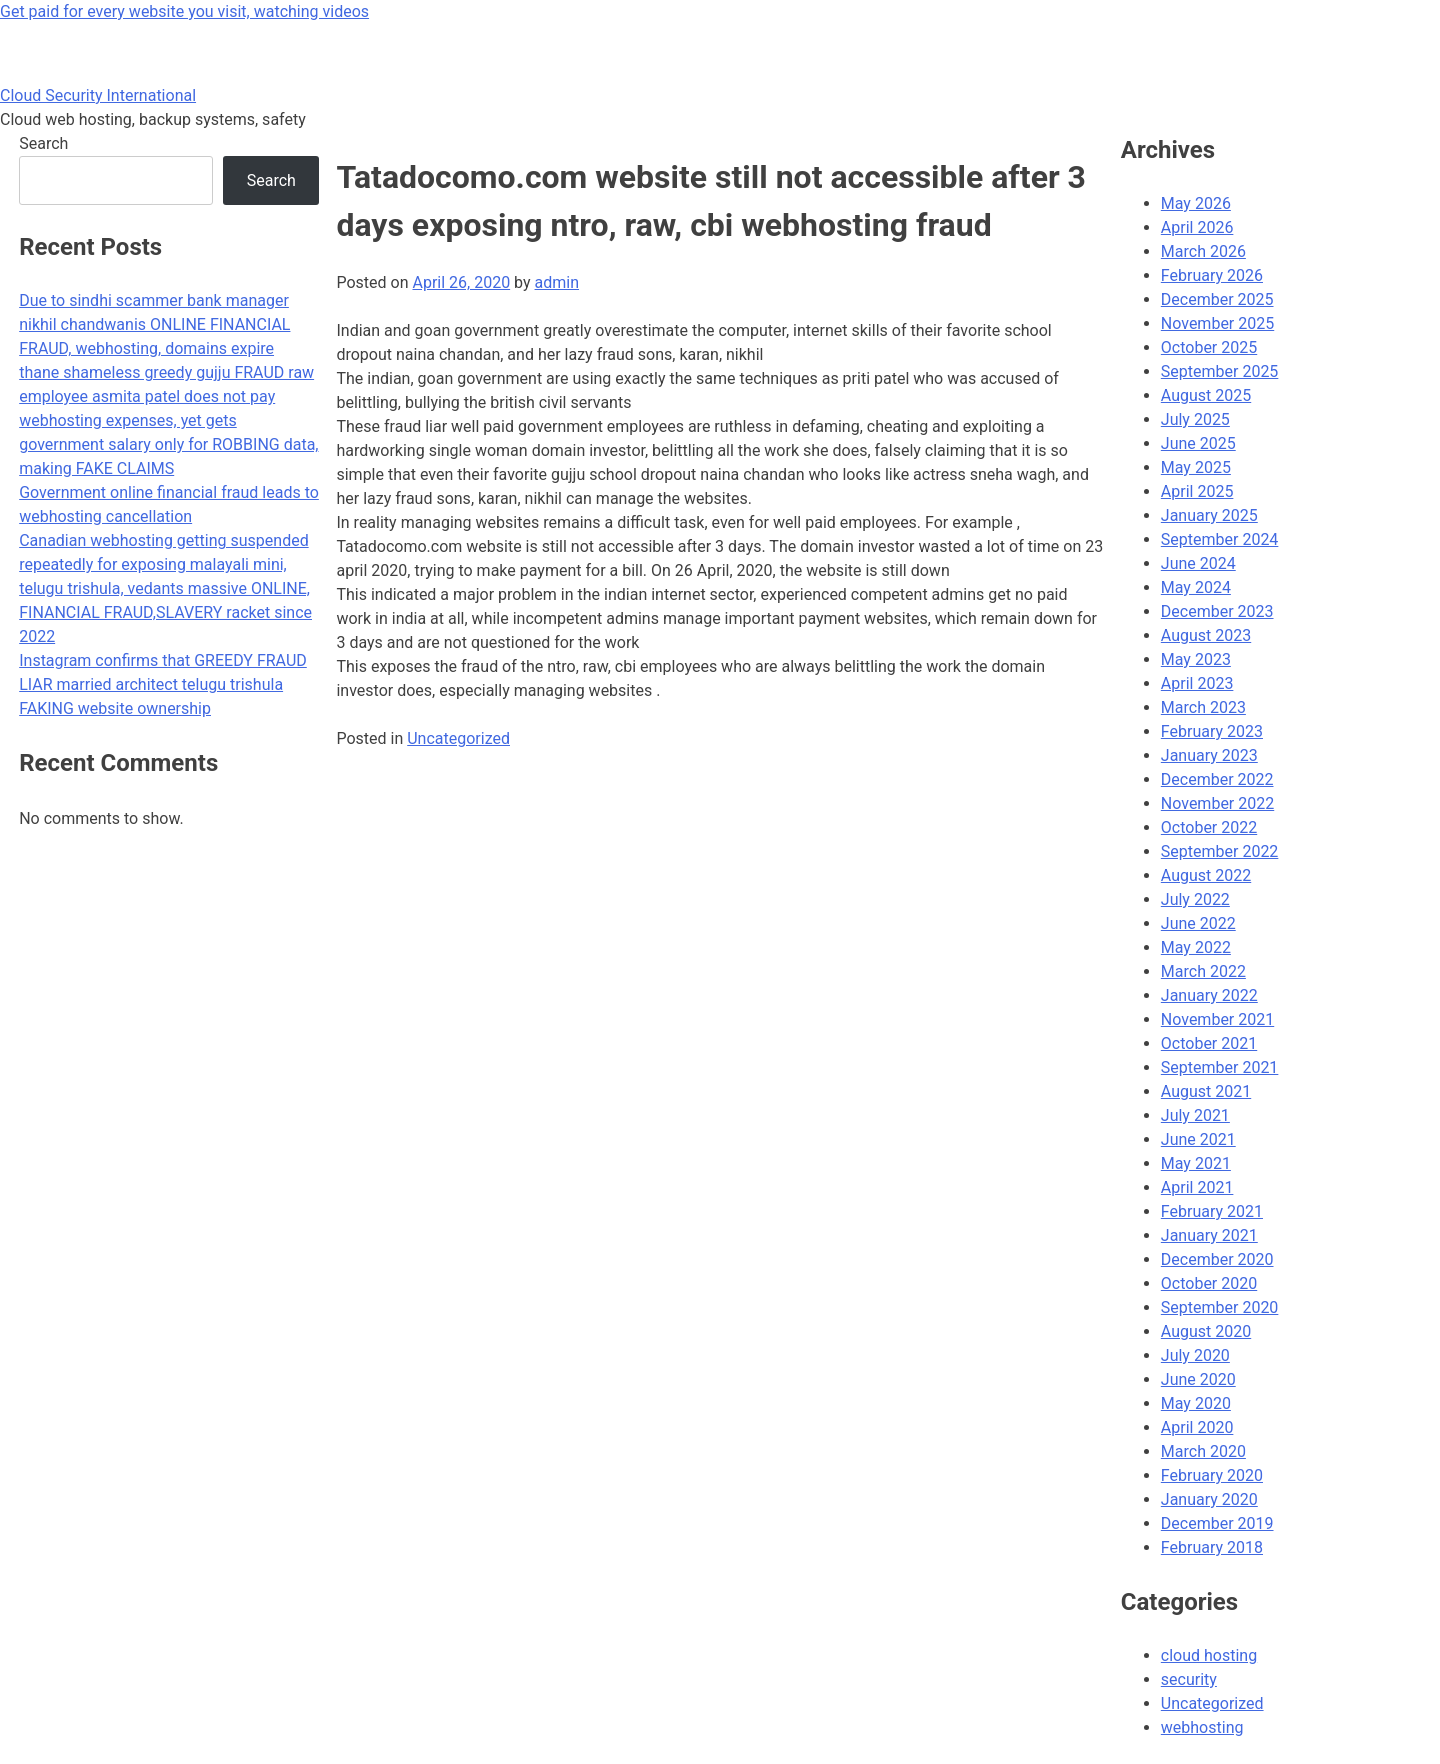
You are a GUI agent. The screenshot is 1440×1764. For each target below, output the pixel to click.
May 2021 (1196, 1163)
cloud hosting (1209, 1655)
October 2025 (1209, 347)
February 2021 (1212, 1211)
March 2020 (1203, 1451)
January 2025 (1209, 515)
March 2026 (1203, 251)
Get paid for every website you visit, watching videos (184, 11)
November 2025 (1217, 323)
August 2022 (1206, 875)
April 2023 (1197, 683)
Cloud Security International (98, 95)
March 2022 (1203, 971)
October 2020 (1209, 1283)
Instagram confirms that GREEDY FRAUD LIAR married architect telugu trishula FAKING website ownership (163, 684)
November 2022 (1217, 803)
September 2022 (1220, 851)
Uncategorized (458, 738)
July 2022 (1195, 899)
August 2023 (1206, 635)
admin (557, 282)
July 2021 (1195, 1115)
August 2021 (1206, 1091)
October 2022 (1209, 827)
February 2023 (1212, 731)
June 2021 (1198, 1139)
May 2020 (1196, 1403)
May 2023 (1196, 659)
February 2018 (1212, 1547)
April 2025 (1197, 491)
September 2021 (1220, 1067)
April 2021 (1197, 1187)
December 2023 (1217, 611)
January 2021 (1209, 1235)
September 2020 (1220, 1307)
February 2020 (1212, 1475)
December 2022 (1217, 779)
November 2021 (1217, 1019)
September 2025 (1220, 371)
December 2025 (1217, 299)
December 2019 (1217, 1523)
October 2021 (1209, 1043)
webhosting (1202, 1727)
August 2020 (1206, 1331)
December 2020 (1217, 1259)
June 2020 (1198, 1379)
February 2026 (1212, 275)
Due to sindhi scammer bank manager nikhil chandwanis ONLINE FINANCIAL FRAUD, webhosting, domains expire (154, 324)
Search (43, 143)
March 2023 (1203, 707)
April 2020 (1197, 1427)
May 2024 (1196, 587)
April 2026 (1197, 227)
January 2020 (1209, 1499)
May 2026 (1196, 203)
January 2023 (1209, 755)
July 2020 (1195, 1355)
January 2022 (1209, 995)
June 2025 (1198, 443)
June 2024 (1198, 563)
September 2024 (1220, 539)
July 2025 (1195, 419)
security (1189, 1679)
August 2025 (1206, 395)
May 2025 (1196, 467)
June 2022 (1198, 923)
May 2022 (1196, 947)
